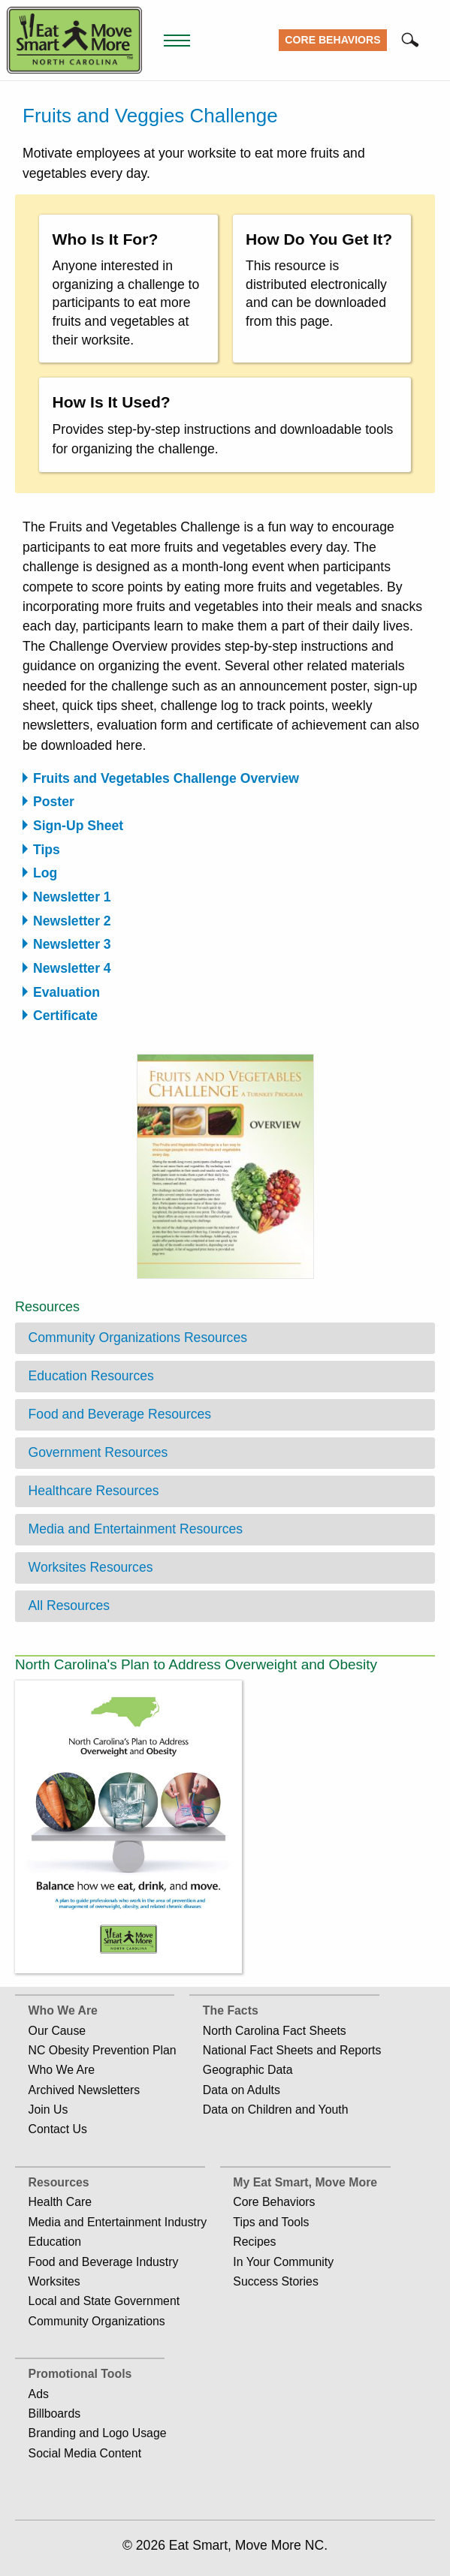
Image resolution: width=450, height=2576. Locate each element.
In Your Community (283, 2262)
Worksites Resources (91, 1567)
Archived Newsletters (84, 2090)
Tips (46, 849)
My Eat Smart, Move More (305, 2182)
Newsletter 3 (72, 944)
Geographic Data (248, 2069)
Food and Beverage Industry (104, 2262)
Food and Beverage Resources (120, 1414)
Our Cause (57, 2030)
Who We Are (63, 2010)
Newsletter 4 (72, 968)
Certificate (65, 1015)
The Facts (230, 2010)
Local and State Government (104, 2301)
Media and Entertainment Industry (118, 2222)
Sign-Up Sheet (78, 825)
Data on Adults (241, 2090)
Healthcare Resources (94, 1490)
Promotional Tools (80, 2373)
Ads (39, 2394)
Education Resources (91, 1375)
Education (55, 2241)
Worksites (54, 2281)
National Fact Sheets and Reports (292, 2050)
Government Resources (98, 1452)
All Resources (69, 1605)
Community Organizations (97, 2321)
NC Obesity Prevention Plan (103, 2050)
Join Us (48, 2109)
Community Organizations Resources (138, 1337)
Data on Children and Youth (276, 2109)
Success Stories (275, 2281)
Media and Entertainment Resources (136, 1528)
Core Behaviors (332, 40)
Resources (59, 2182)
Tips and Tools (271, 2222)
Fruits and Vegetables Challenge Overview (166, 778)
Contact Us (58, 2129)
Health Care (60, 2201)
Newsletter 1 (72, 896)
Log (45, 872)
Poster (53, 801)
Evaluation (66, 992)
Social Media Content (85, 2453)
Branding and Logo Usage (98, 2433)
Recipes (254, 2241)
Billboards (55, 2413)
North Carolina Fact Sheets (274, 2030)
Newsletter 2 (72, 920)
